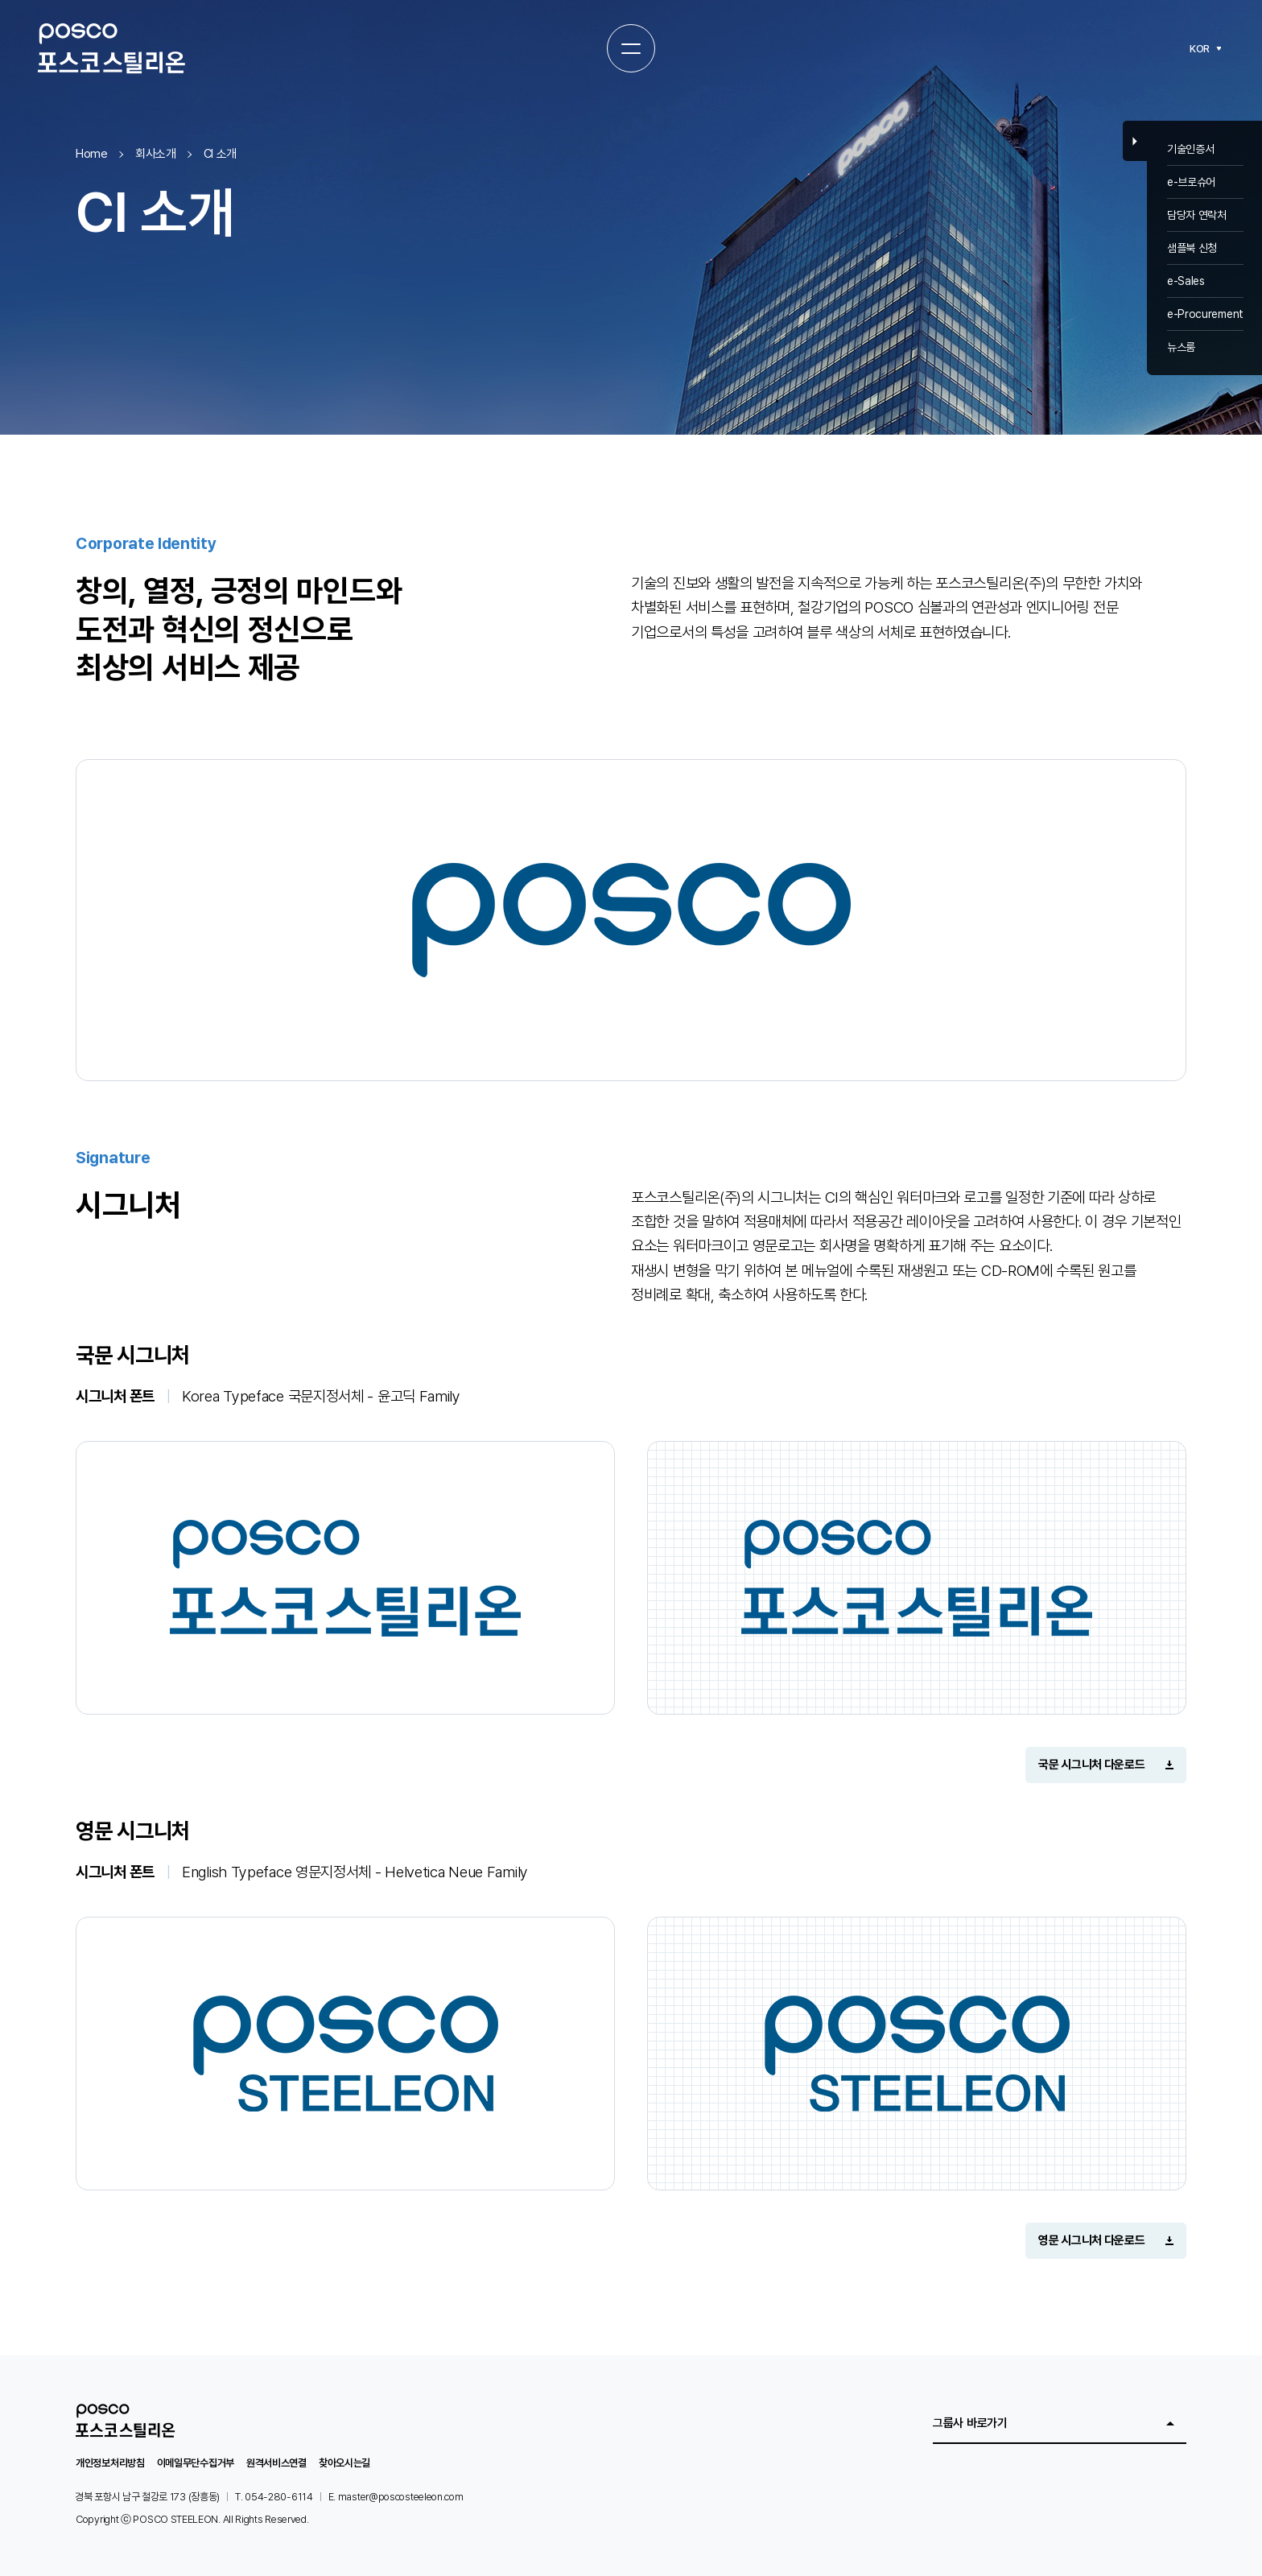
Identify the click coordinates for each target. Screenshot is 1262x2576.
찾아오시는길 (344, 2463)
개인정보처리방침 (110, 2463)
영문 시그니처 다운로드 (1091, 2240)
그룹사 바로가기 (970, 2423)
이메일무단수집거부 (195, 2463)
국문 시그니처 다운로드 (1091, 1764)
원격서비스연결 (276, 2463)
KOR (1200, 49)
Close (1135, 141)
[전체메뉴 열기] (631, 48)
